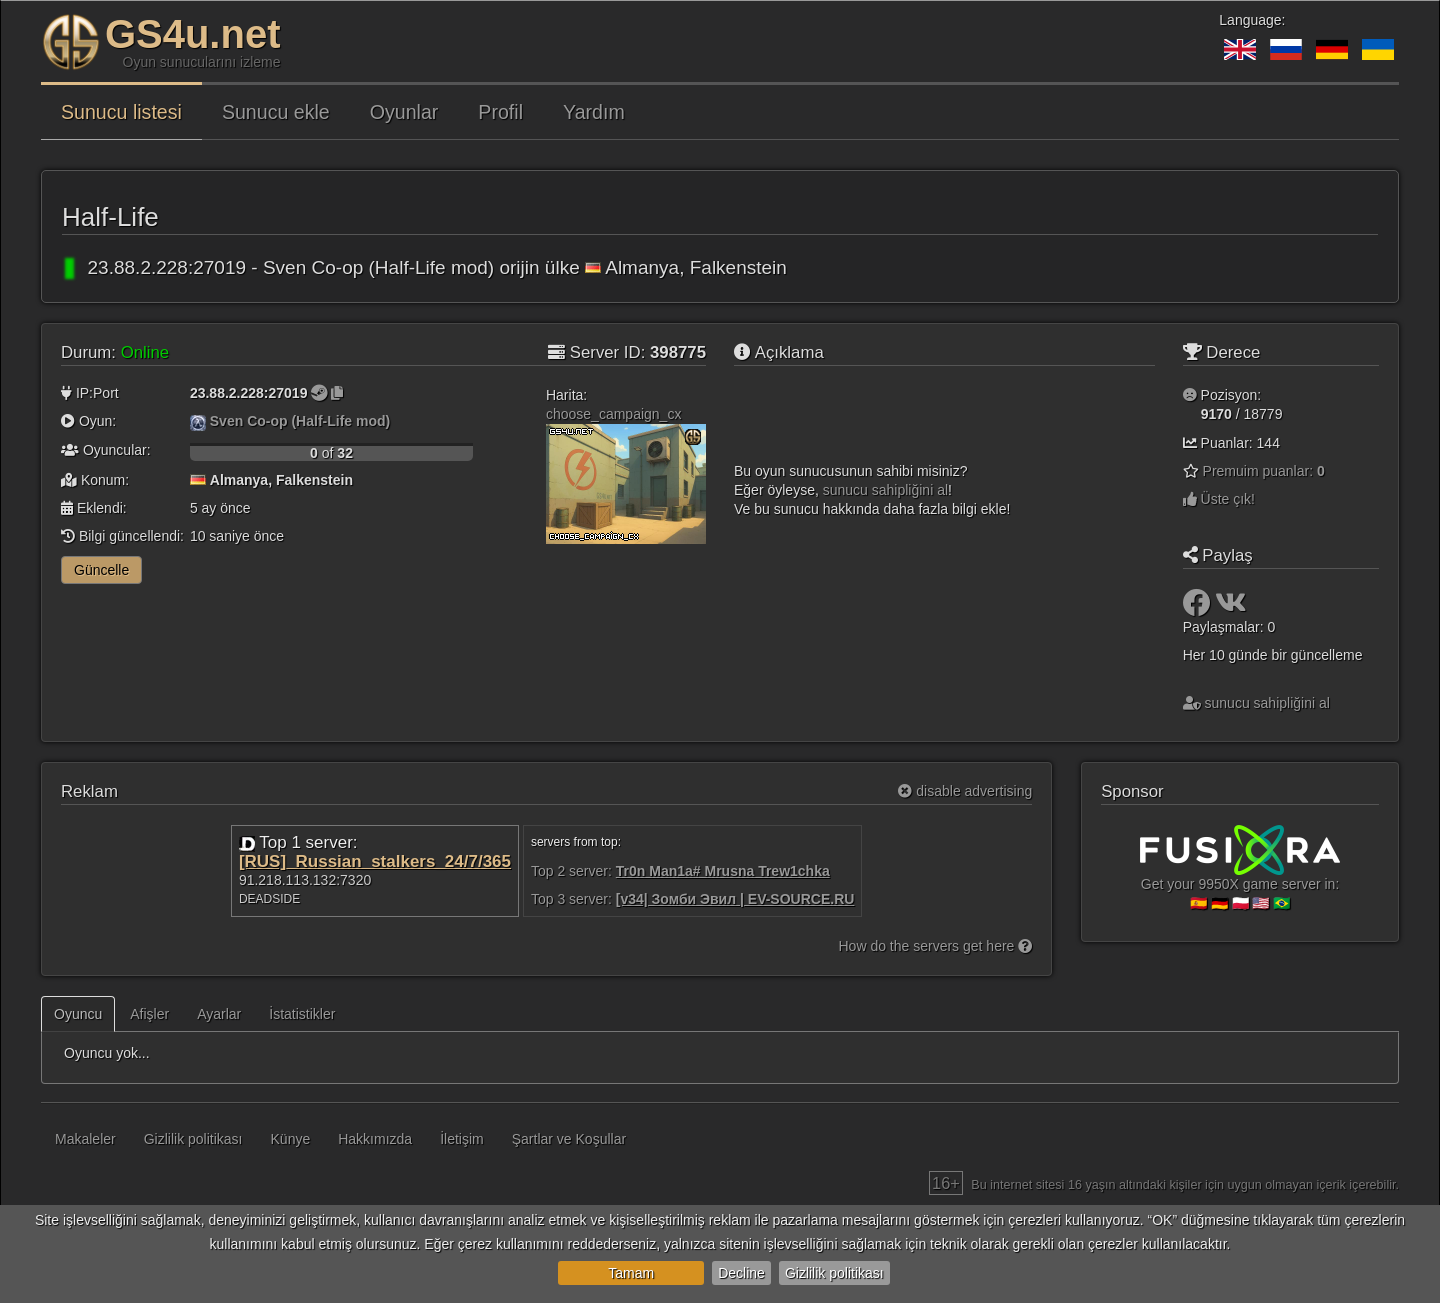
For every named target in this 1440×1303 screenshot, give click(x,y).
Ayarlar (219, 1014)
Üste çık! (1219, 499)
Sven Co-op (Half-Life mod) (300, 421)
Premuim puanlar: (1264, 471)
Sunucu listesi (121, 112)
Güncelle (101, 570)
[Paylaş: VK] (1231, 608)
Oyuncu (78, 1014)
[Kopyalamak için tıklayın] (337, 393)
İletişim (462, 1139)
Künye (291, 1139)
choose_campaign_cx (613, 414)
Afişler (149, 1014)
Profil (500, 112)
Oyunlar (404, 112)
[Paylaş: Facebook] (1199, 608)
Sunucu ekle (276, 112)
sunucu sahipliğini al (885, 490)
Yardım (594, 112)
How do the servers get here (936, 946)
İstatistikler (302, 1014)
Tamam (631, 1273)
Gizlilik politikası (834, 1273)
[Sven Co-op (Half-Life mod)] (198, 421)
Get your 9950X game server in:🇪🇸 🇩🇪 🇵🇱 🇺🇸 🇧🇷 (1240, 876)
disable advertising (965, 791)
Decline (741, 1273)
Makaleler (85, 1139)
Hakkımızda (375, 1139)
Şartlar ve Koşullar (569, 1139)
